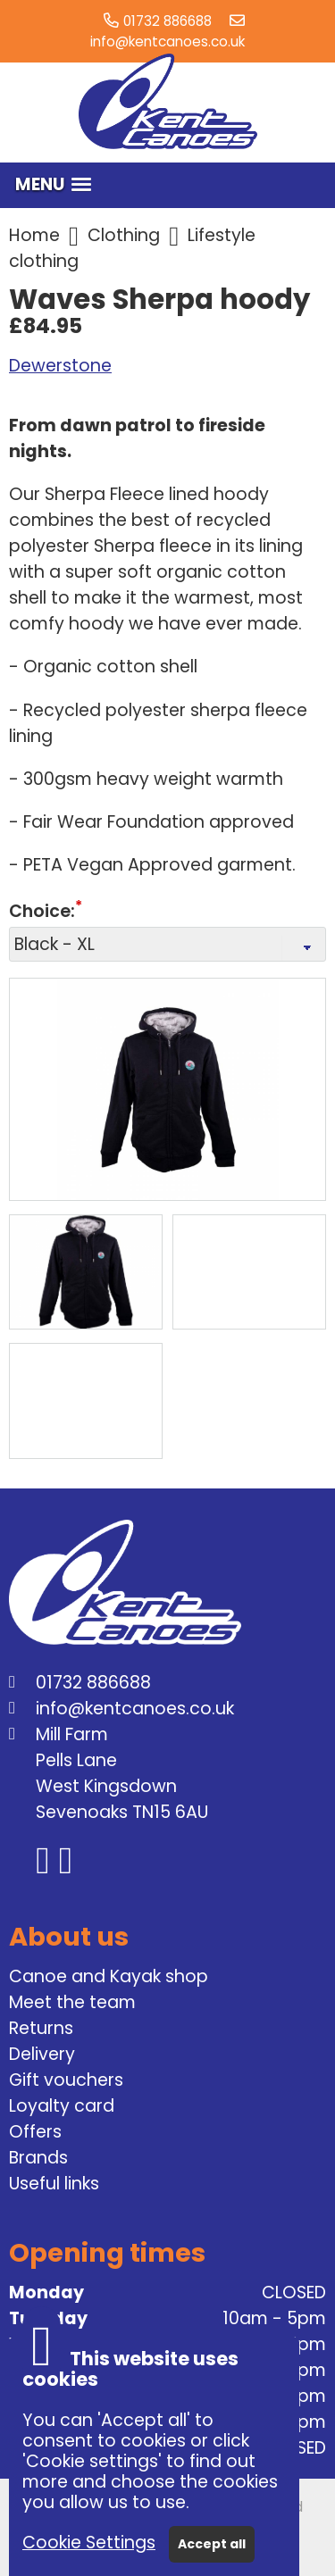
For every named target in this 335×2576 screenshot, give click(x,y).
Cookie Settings (88, 2542)
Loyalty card (61, 2106)
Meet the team (72, 2002)
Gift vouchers (66, 2080)
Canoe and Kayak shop (108, 1976)
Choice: (42, 912)
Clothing (124, 235)
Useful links (54, 2184)
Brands (38, 2158)
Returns (41, 2028)
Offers (35, 2132)
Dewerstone (60, 366)
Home (34, 235)
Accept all (212, 2544)
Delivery (42, 2054)
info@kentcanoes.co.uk (167, 41)
